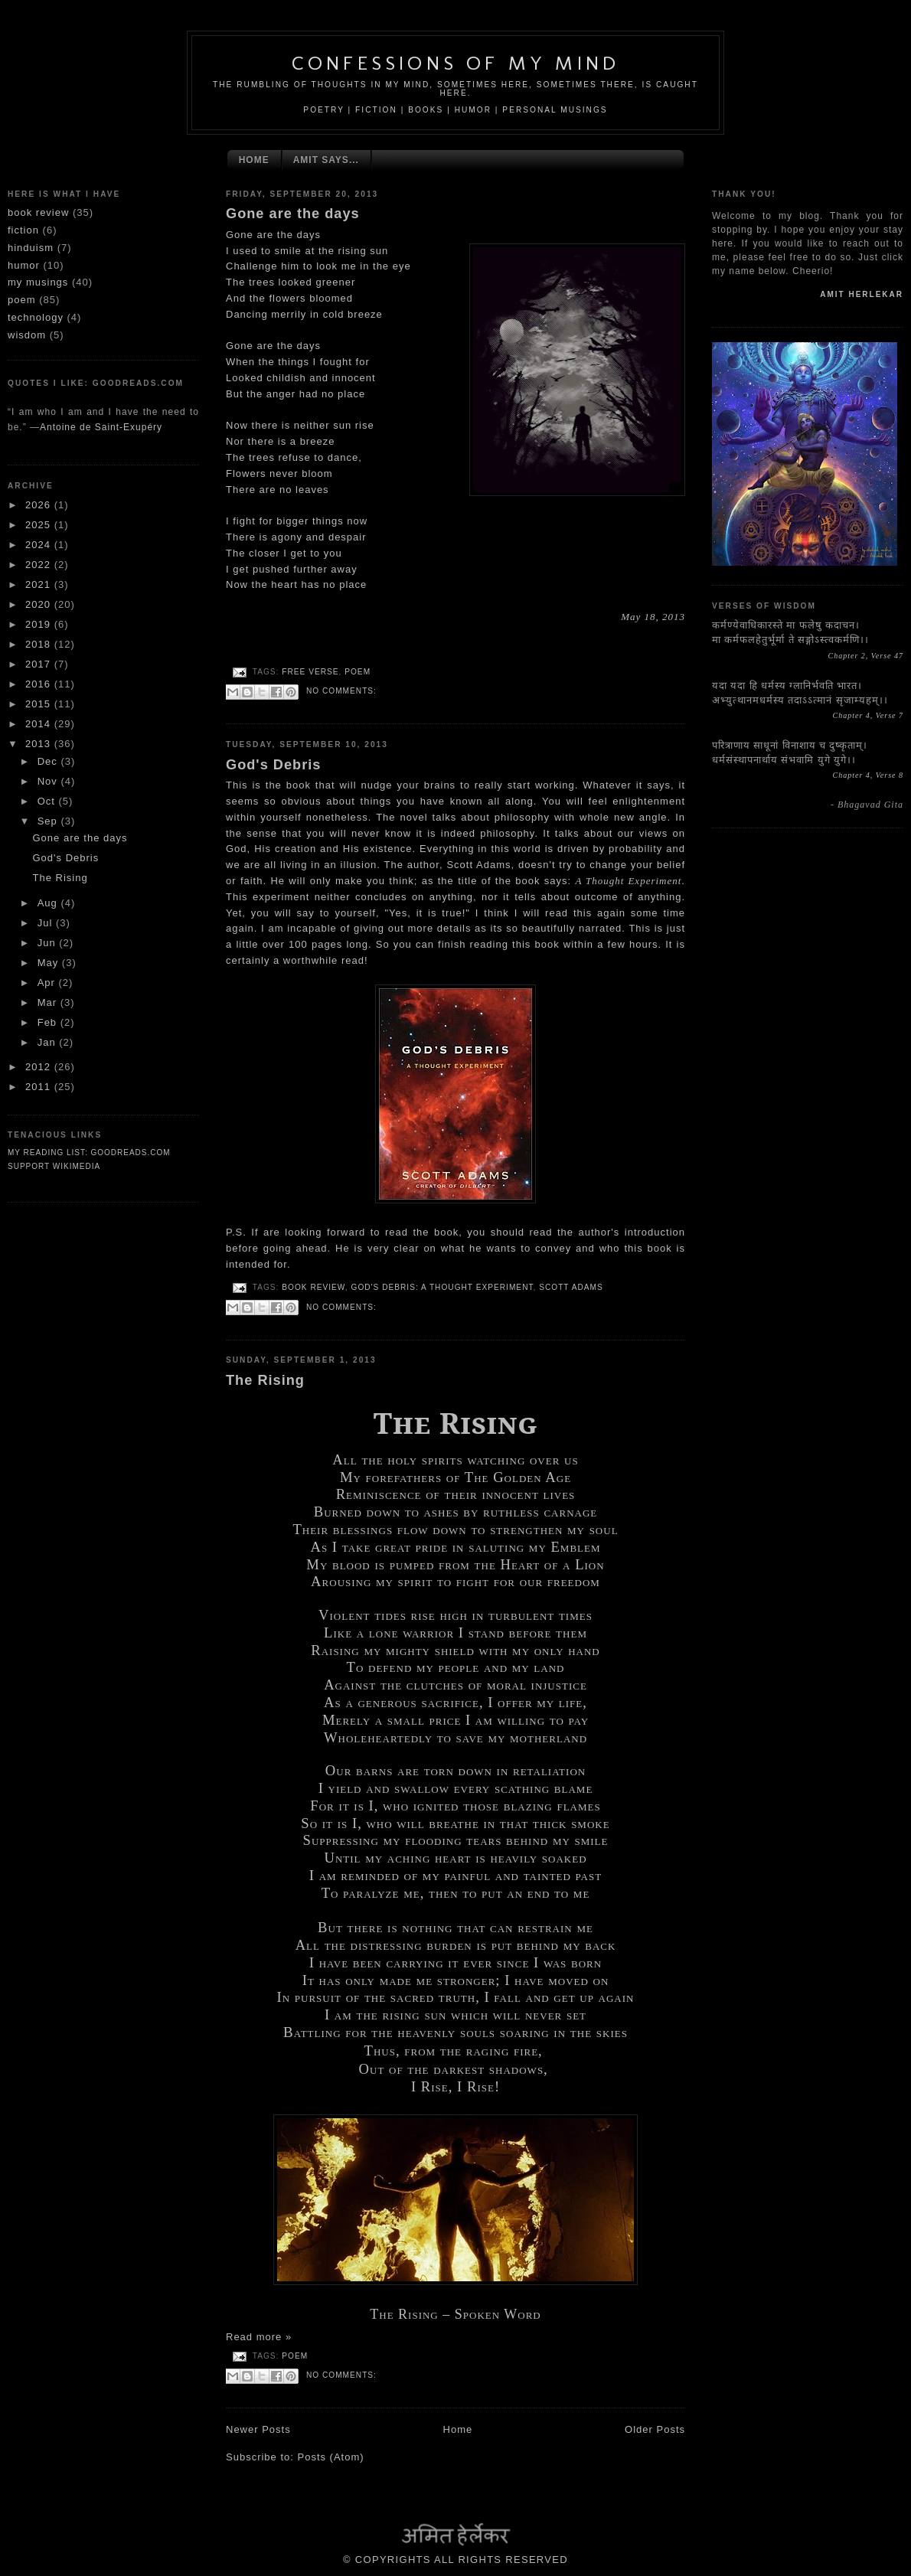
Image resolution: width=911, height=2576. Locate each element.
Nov (49, 781)
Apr (48, 982)
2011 (39, 1086)
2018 (39, 644)
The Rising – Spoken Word (455, 2314)
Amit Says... (326, 160)
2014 (39, 724)
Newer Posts (258, 2429)
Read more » (259, 2337)
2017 (39, 664)
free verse (310, 672)
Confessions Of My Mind (455, 63)
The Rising (59, 877)
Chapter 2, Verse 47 (865, 655)
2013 (39, 743)
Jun (49, 942)
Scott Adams (571, 1287)
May (50, 962)
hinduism (31, 247)
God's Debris (65, 858)
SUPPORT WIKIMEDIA (54, 1166)
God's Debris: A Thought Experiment (442, 1287)
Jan (49, 1042)
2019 (39, 624)
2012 (39, 1067)
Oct (48, 801)
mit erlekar (861, 294)
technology (36, 317)
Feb (49, 1022)
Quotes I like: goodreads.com (96, 383)
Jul (47, 923)
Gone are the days (79, 838)
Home (254, 160)
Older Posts (655, 2429)
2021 (39, 584)
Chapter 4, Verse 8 (868, 775)
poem (22, 299)
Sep (49, 821)
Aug (49, 903)
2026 (39, 505)
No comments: (341, 691)
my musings (38, 282)
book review (38, 212)
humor (24, 265)
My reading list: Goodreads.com (89, 1152)
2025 (39, 525)
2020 (39, 604)
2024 (39, 544)
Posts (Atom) (331, 2457)
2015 (39, 704)
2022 (39, 564)
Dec (49, 761)
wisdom (27, 335)
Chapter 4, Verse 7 (868, 715)
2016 (39, 684)
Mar (49, 1002)
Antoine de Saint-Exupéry (101, 427)
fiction (23, 230)
